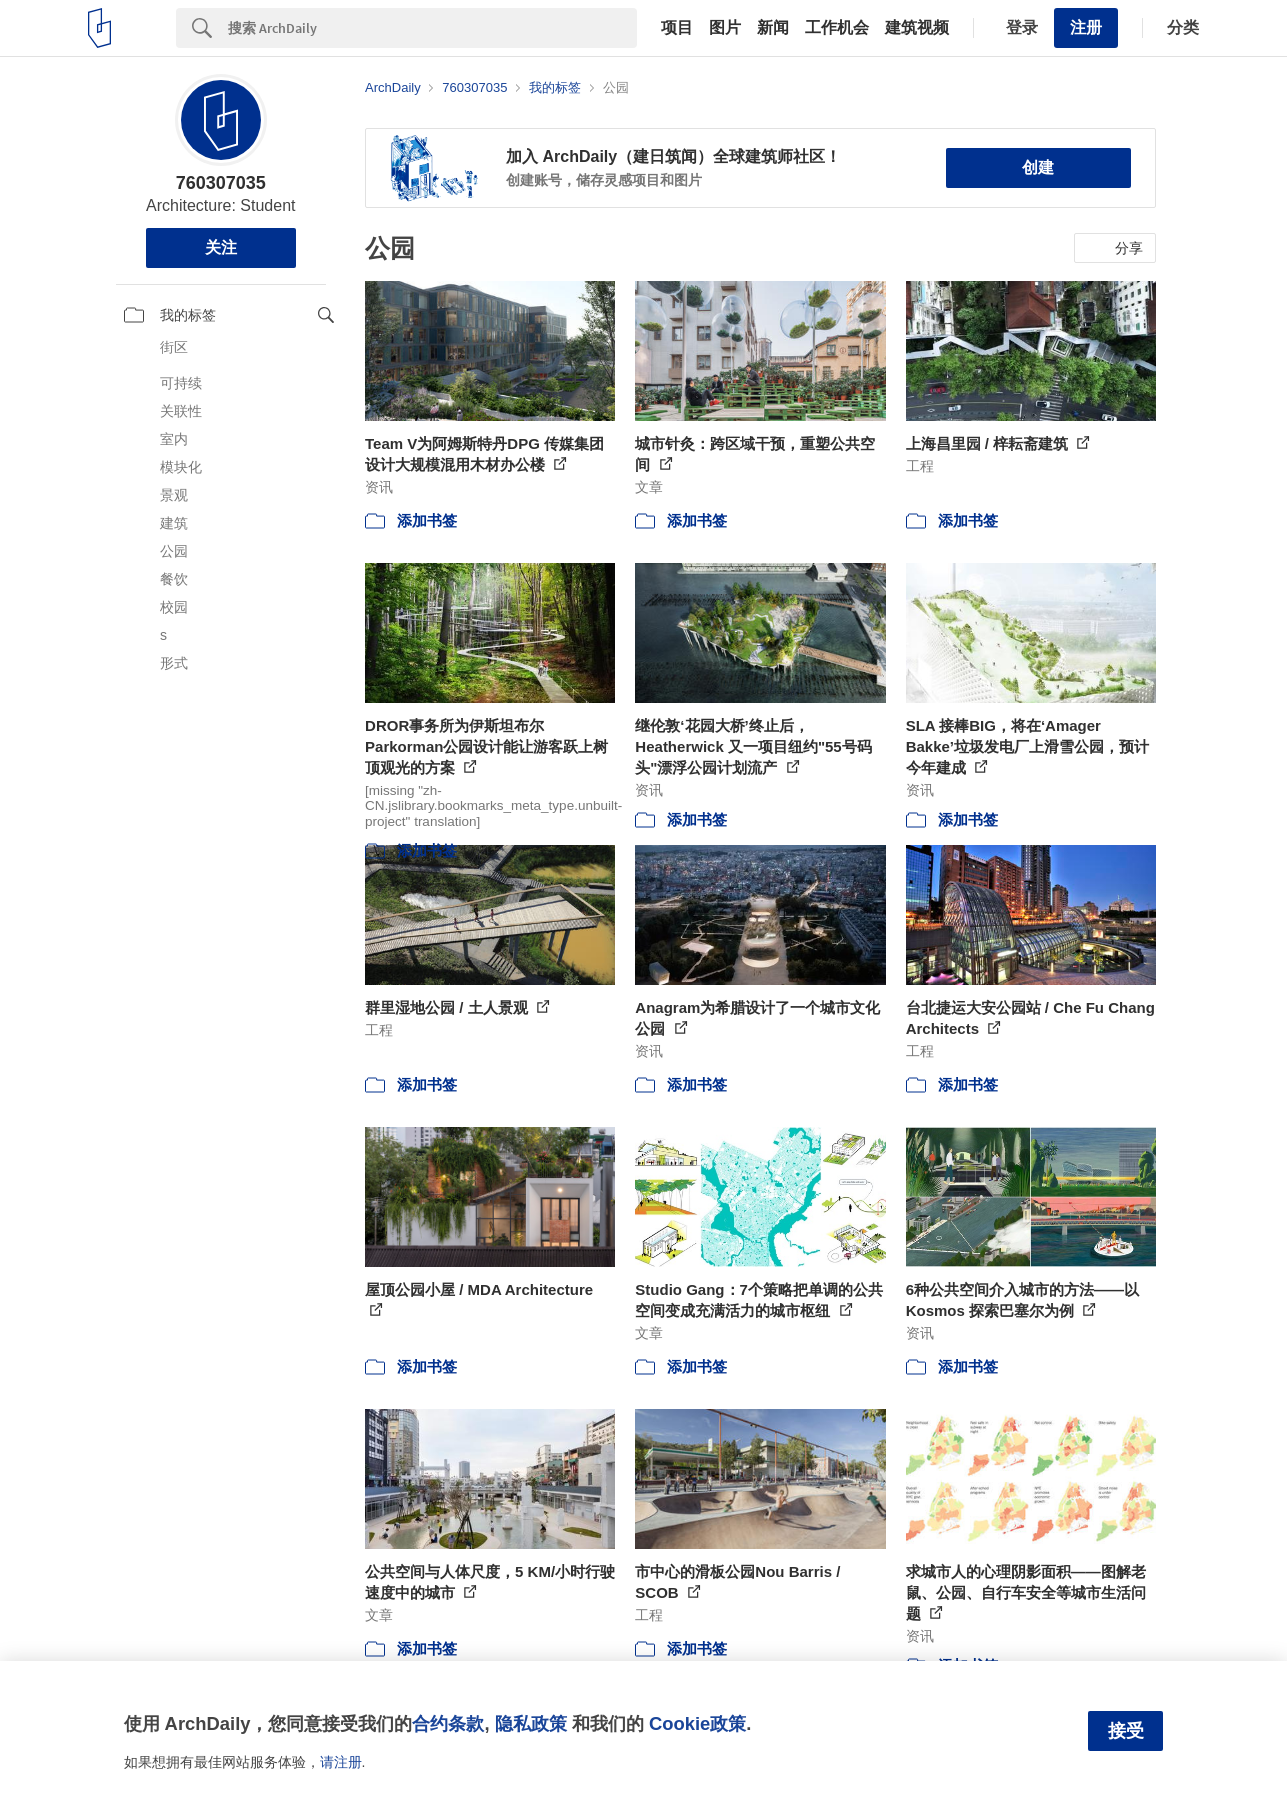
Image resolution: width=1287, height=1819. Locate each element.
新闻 (773, 28)
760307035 (221, 183)
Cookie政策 (697, 1723)
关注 (221, 247)
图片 (725, 28)
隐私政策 (531, 1723)
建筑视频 (917, 28)
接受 (1126, 1731)
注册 (1086, 27)
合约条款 (448, 1723)
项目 (677, 28)
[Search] (432, 28)
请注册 (341, 1762)
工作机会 (837, 28)
